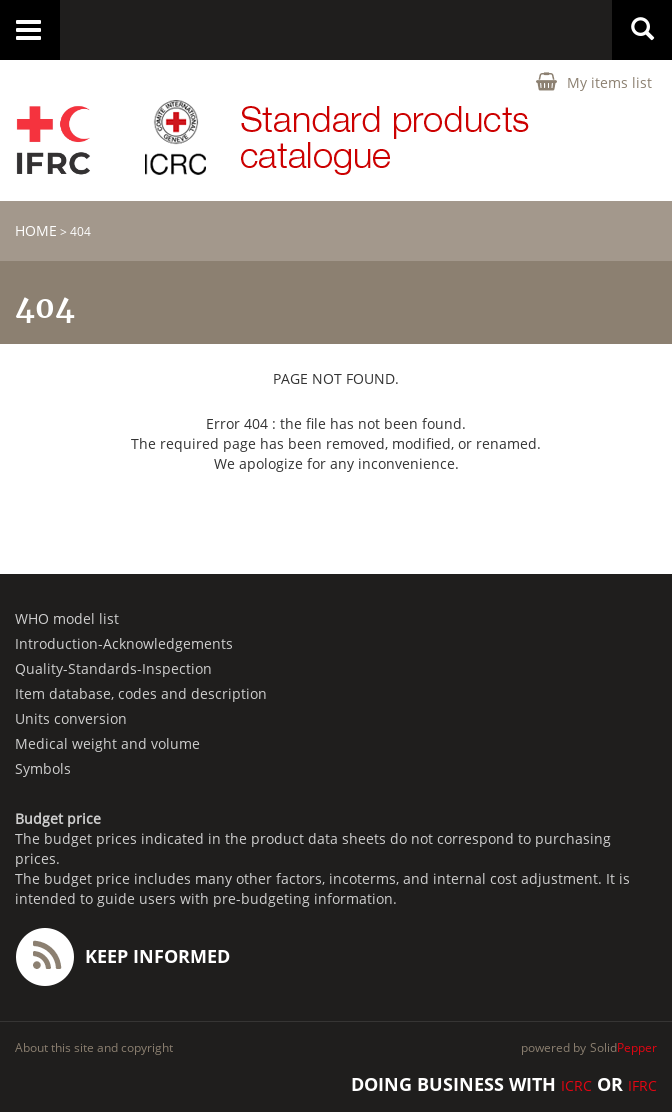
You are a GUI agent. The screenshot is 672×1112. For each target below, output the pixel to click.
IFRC (642, 1085)
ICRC (576, 1085)
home (36, 230)
